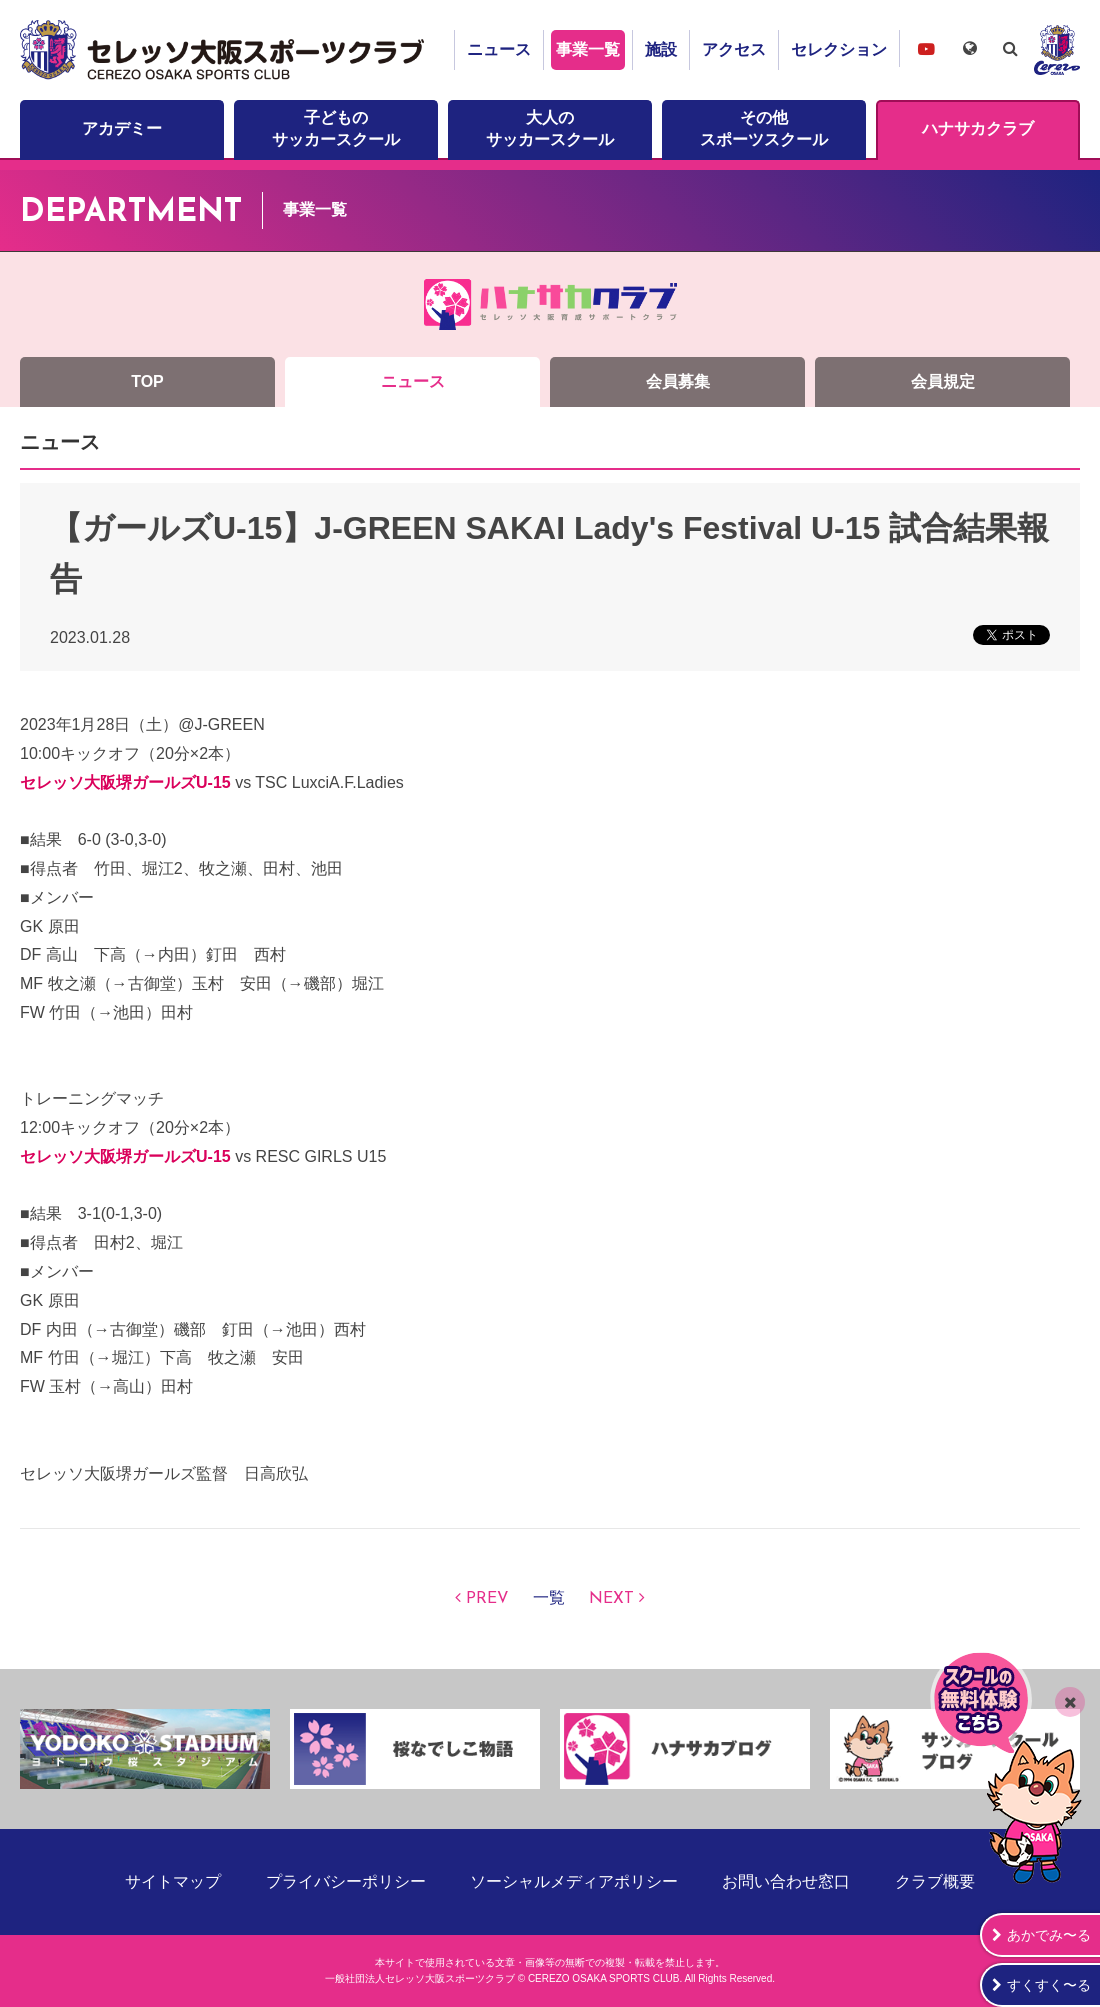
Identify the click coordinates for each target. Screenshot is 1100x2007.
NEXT (611, 1599)
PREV (487, 1599)
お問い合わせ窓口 (786, 1881)
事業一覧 (588, 49)
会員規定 (943, 381)
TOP (147, 381)
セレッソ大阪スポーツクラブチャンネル (926, 48)
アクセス (734, 49)
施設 (661, 49)
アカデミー (122, 128)
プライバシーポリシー (346, 1881)
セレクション (839, 49)
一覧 (549, 1599)
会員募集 (678, 381)
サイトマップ (173, 1881)
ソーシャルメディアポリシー (574, 1881)
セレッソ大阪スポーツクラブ (225, 50)
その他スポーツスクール (764, 128)
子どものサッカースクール (336, 128)
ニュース (499, 49)
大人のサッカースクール (550, 128)
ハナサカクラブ (978, 128)
